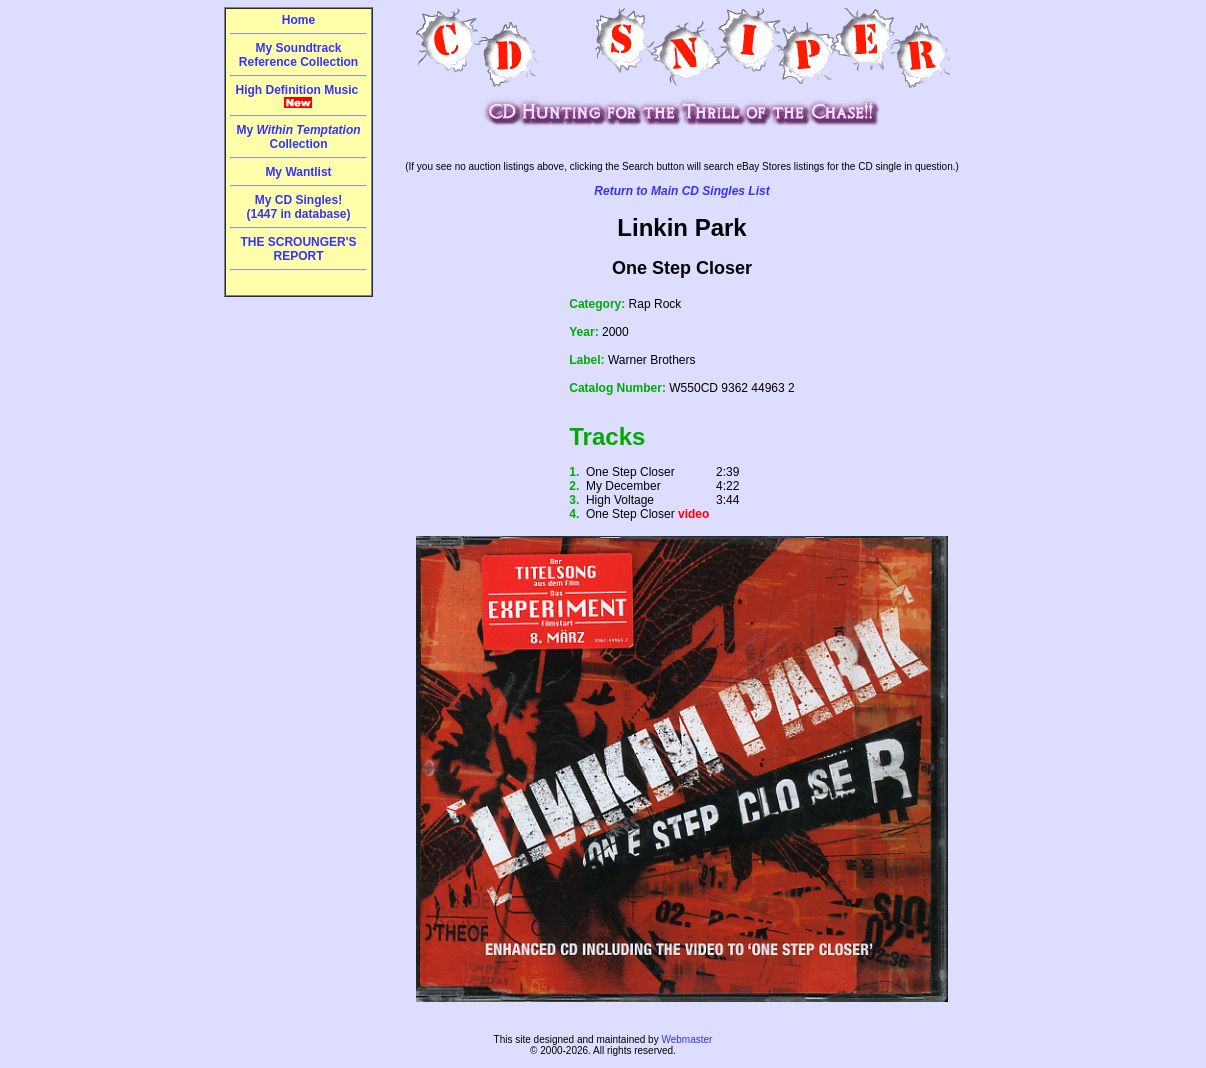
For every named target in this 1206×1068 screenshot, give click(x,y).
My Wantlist (298, 172)
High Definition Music (299, 96)
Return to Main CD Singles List (681, 191)
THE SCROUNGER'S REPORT (298, 249)
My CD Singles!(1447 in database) (298, 207)
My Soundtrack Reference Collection (298, 55)
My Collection (298, 137)
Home (298, 20)
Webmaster (686, 1039)
